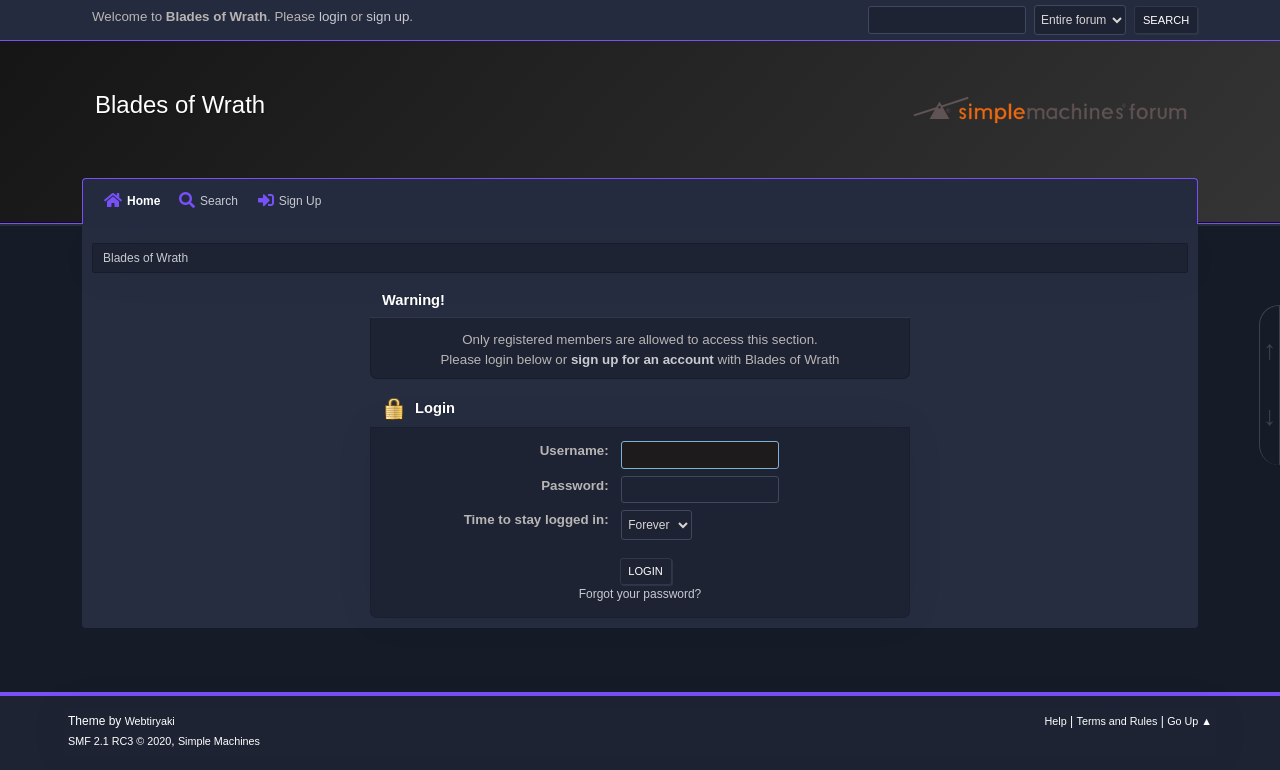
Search (208, 201)
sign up (387, 16)
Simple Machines (219, 741)
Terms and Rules (1117, 721)
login (333, 16)
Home (132, 201)
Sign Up (290, 201)
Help (1056, 721)
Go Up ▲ (1189, 721)
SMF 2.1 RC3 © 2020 (119, 741)
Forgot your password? (640, 594)
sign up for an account (642, 359)
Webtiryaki (150, 721)
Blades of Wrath (180, 104)
